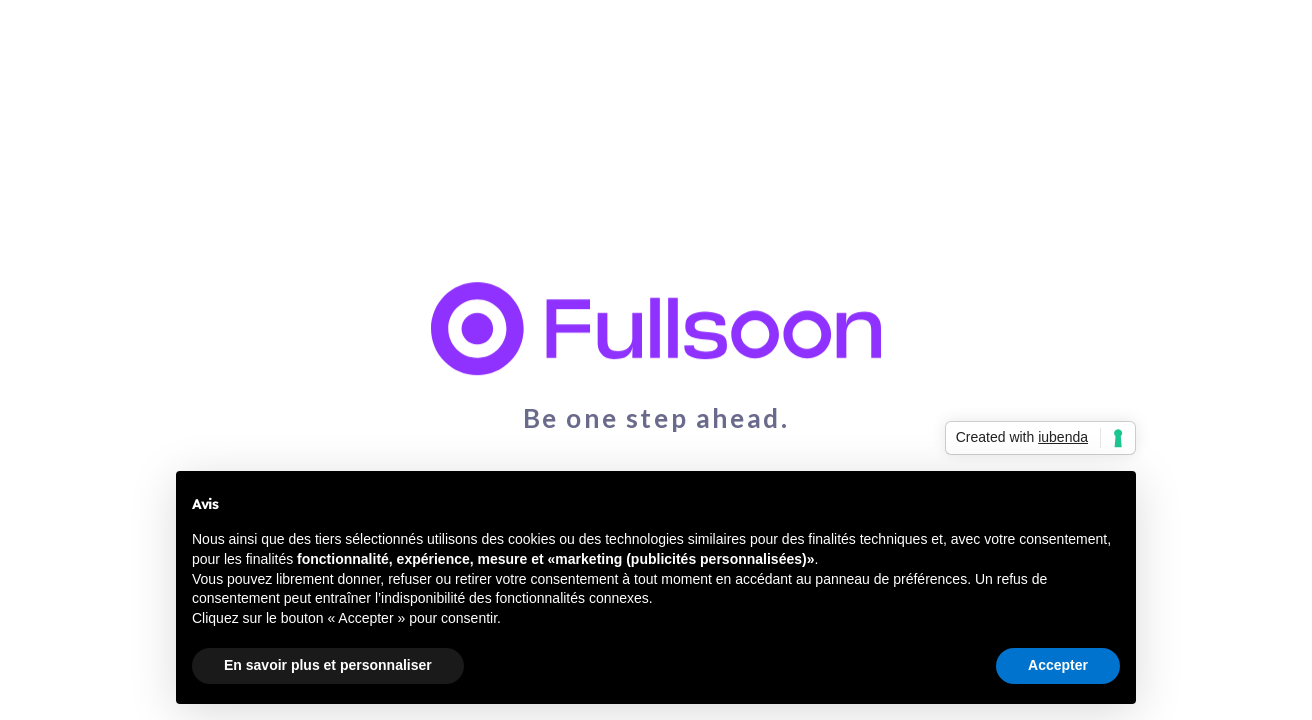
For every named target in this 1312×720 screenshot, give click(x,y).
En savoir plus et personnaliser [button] (328, 665)
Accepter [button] (1058, 665)
